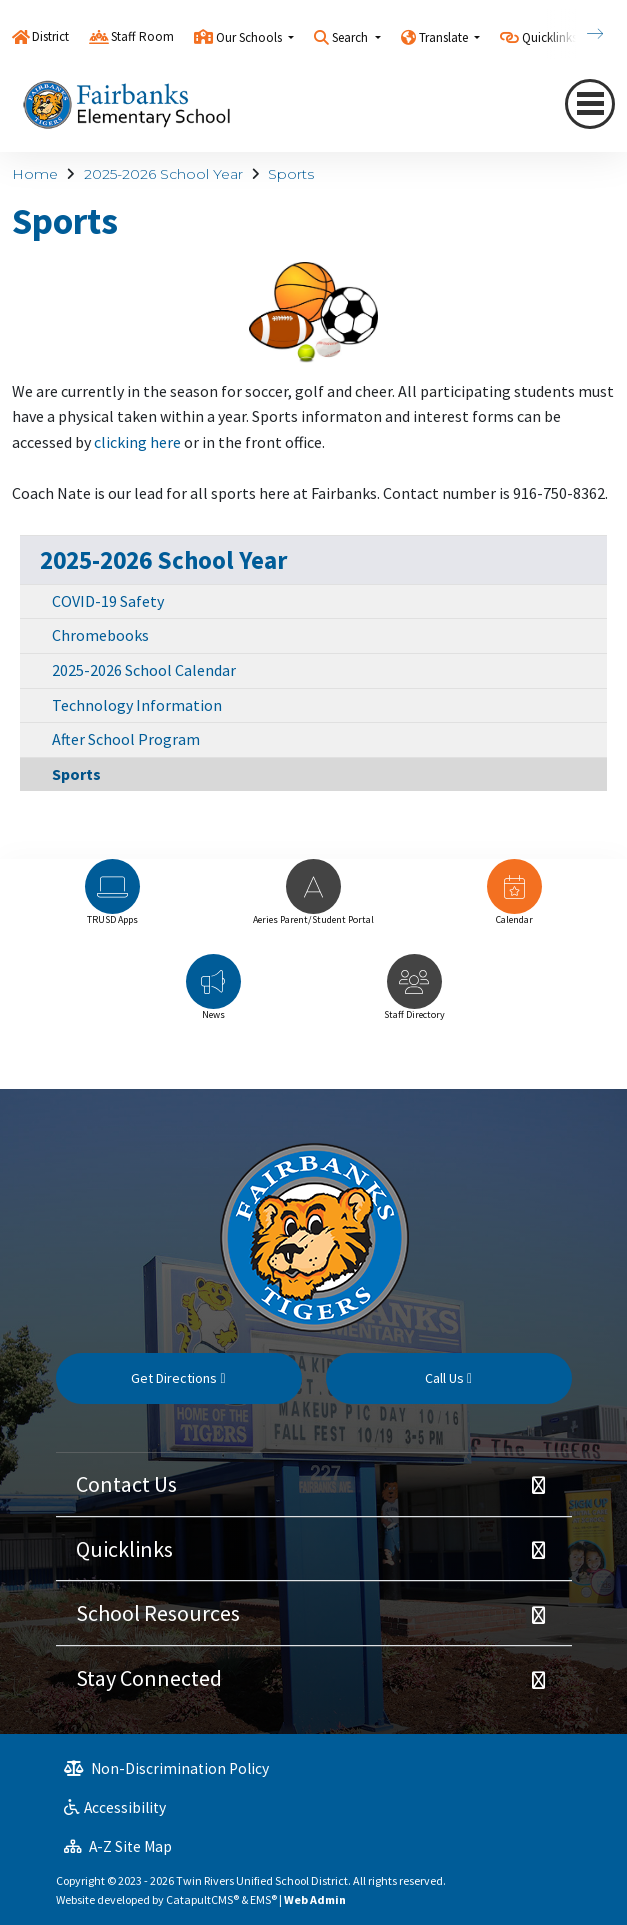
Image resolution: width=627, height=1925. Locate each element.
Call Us (448, 1378)
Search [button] (351, 37)
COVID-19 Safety (108, 601)
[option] (112, 901)
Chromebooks (100, 635)
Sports (291, 174)
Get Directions (178, 1378)
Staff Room (142, 36)
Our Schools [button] (250, 37)
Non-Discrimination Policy (166, 1768)
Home (35, 174)
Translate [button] (445, 37)
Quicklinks (124, 1549)
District (50, 36)
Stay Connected (149, 1678)
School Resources (158, 1613)
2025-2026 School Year (163, 174)
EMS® (263, 1899)
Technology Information (137, 705)
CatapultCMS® (202, 1899)
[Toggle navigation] (590, 104)
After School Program (126, 739)
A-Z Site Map (118, 1846)
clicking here (137, 442)
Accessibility (115, 1807)
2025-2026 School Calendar (144, 670)
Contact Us (126, 1484)
